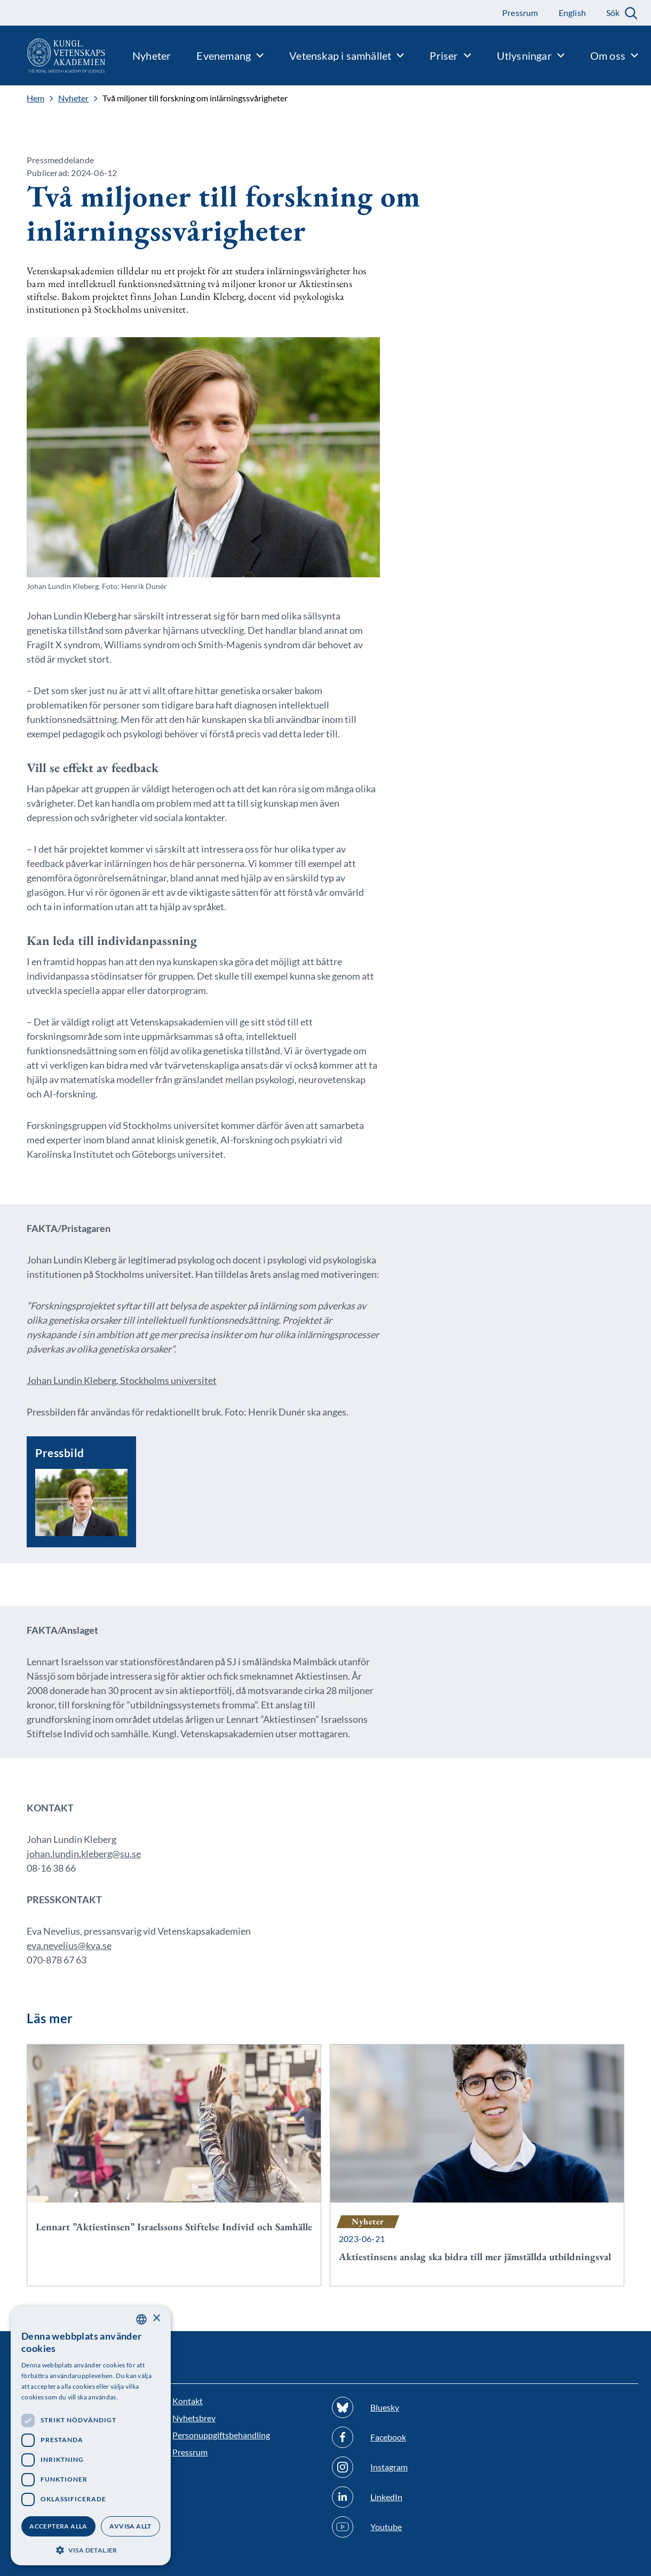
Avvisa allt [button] (130, 2526)
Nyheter (73, 98)
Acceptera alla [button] (58, 2526)
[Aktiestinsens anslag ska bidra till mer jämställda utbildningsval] (477, 2165)
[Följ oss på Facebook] (405, 2437)
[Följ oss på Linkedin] (405, 2497)
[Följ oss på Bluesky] (405, 2407)
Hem (35, 98)
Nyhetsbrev (194, 2418)
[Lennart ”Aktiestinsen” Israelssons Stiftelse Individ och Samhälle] (174, 2150)
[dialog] (91, 2435)
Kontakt (187, 2401)
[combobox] (141, 2319)
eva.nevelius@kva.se (69, 1945)
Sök (613, 12)
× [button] (156, 2319)
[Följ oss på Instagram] (405, 2467)
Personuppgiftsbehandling (221, 2435)
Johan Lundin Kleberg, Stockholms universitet (122, 1380)
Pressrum (190, 2452)
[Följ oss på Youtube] (405, 2527)
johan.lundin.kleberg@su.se (84, 1853)
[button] (90, 2549)
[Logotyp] (53, 55)
